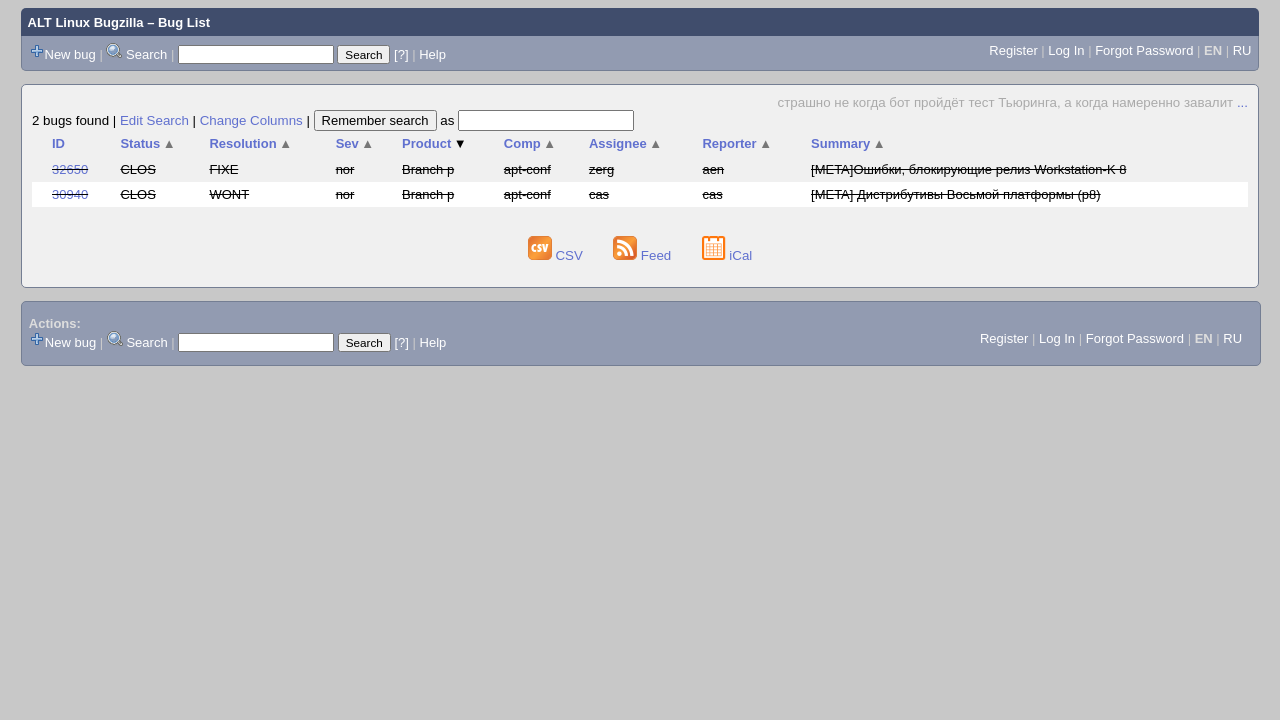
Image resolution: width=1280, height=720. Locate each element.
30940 (70, 194)
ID (58, 143)
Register (1013, 50)
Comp (530, 143)
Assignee (625, 143)
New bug (70, 54)
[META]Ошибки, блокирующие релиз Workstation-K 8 (968, 169)
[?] (401, 54)
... (1242, 102)
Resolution (250, 143)
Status (147, 143)
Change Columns (251, 120)
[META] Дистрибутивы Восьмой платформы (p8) (956, 194)
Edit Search (154, 120)
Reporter (737, 143)
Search (146, 54)
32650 (70, 169)
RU (1242, 50)
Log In (1066, 50)
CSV (557, 255)
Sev (355, 143)
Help (432, 54)
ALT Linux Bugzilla (86, 22)
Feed (644, 255)
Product (434, 143)
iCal (727, 255)
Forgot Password (1144, 50)
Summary (848, 143)
